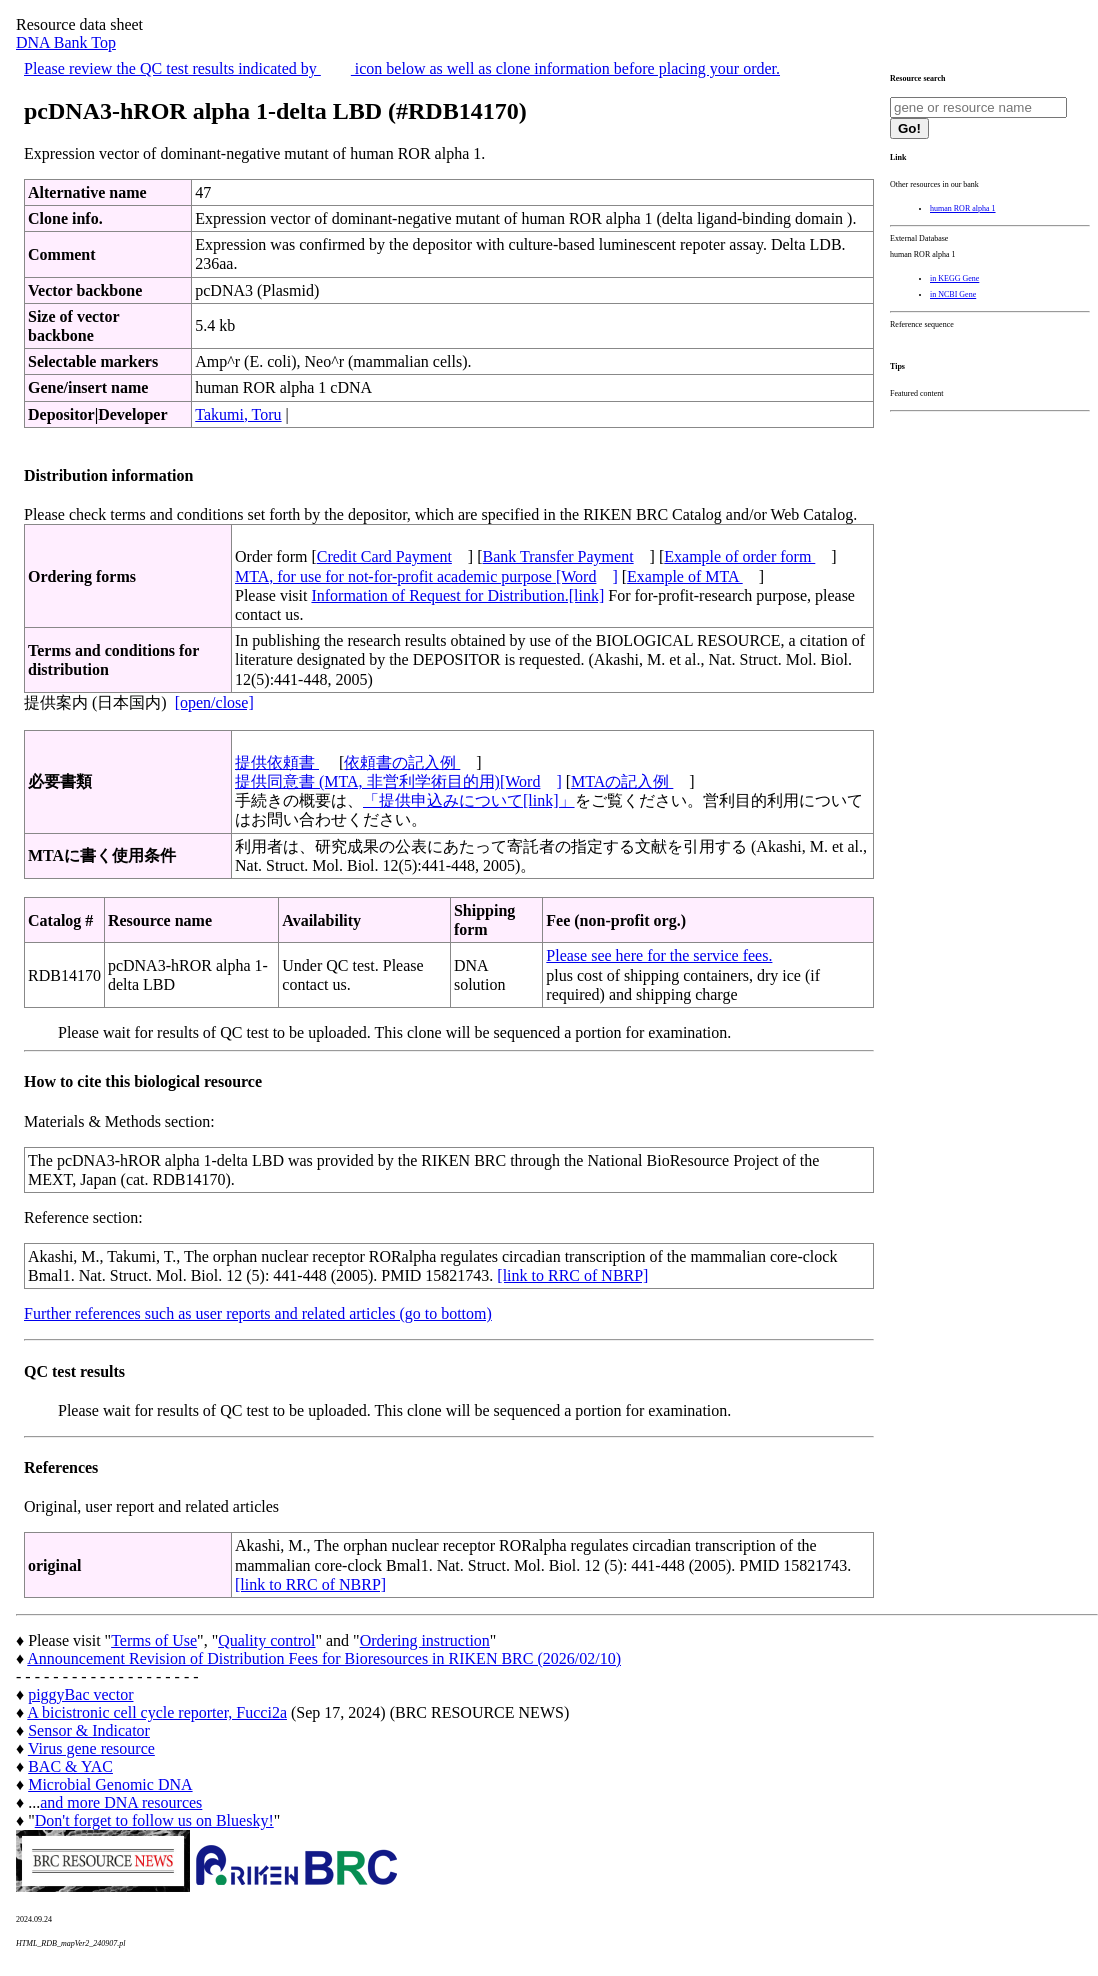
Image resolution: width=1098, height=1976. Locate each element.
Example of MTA (685, 576)
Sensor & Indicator (89, 1730)
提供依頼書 (277, 762)
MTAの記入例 (622, 781)
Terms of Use (154, 1640)
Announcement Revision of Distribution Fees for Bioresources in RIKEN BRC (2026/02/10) (324, 1658)
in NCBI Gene (953, 294)
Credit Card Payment (384, 556)
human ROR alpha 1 (963, 208)
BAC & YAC (70, 1766)
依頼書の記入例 (402, 762)
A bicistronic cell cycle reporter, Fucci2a (157, 1712)
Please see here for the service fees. (659, 955)
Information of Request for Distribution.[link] (457, 595)
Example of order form (739, 556)
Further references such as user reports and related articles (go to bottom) (258, 1313)
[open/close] (214, 702)
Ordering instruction (425, 1640)
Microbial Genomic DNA (110, 1784)
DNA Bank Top (66, 42)
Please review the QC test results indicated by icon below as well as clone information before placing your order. (402, 68)
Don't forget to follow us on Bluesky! (154, 1820)
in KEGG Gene (954, 278)
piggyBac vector (80, 1694)
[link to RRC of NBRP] (572, 1275)
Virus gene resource (91, 1748)
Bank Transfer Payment (558, 556)
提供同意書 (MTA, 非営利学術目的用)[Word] (398, 781)
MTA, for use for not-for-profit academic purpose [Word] (426, 576)
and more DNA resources (121, 1802)
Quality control (266, 1640)
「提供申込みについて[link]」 (469, 800)
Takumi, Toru (238, 414)
